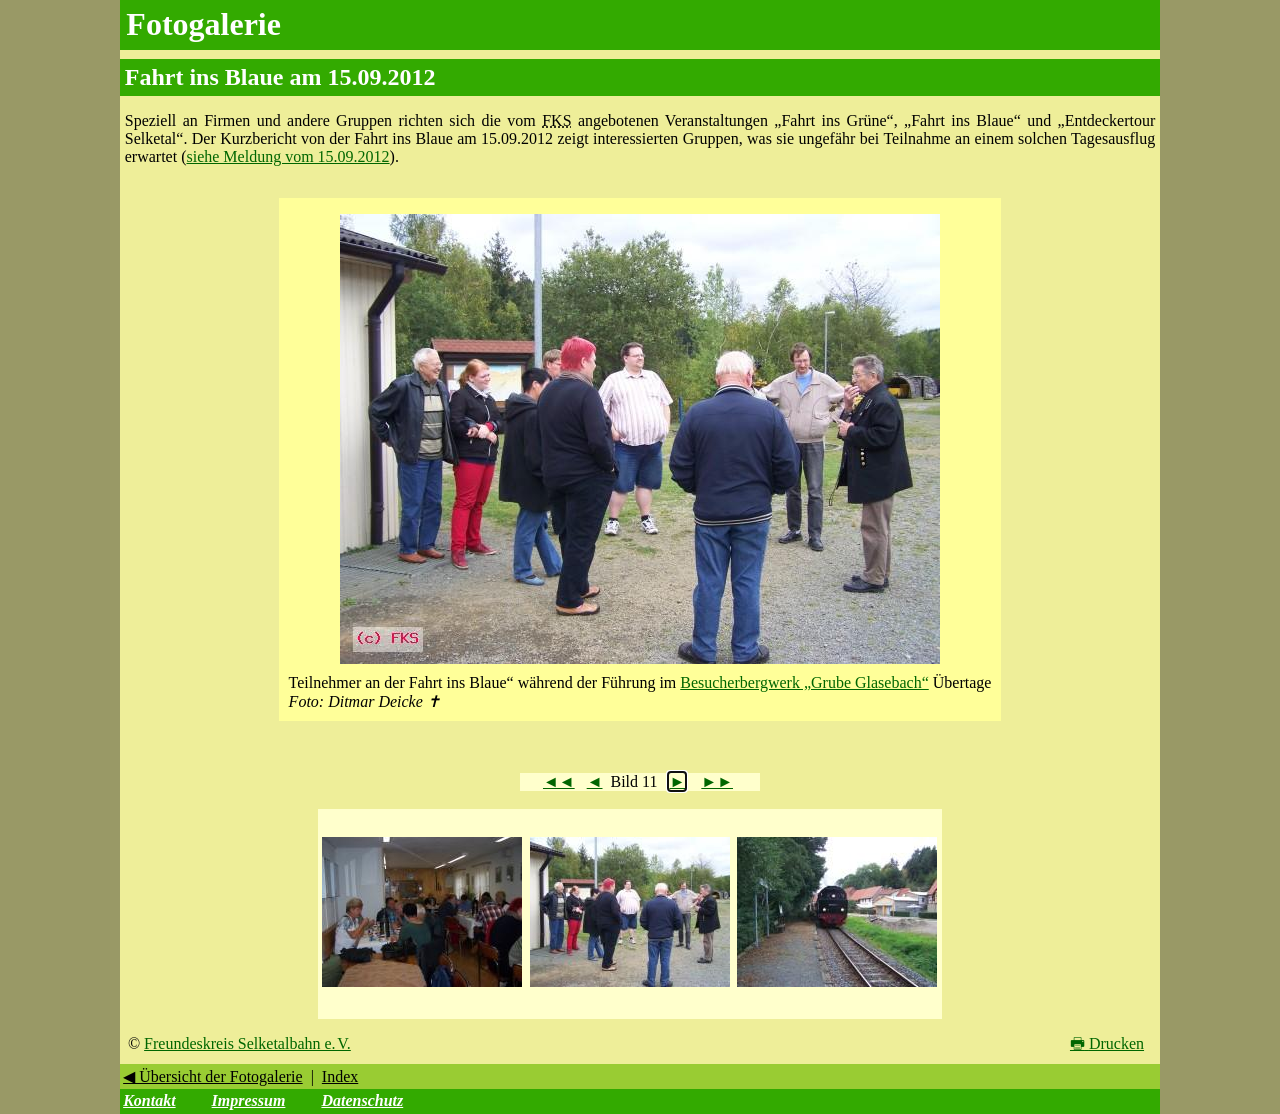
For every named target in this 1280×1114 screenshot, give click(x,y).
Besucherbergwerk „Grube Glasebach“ (804, 682)
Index (340, 1076)
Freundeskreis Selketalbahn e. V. (247, 1043)
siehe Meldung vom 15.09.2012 (287, 156)
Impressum (249, 1100)
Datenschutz (362, 1100)
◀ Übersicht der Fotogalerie (213, 1076)
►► (717, 781)
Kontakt (149, 1100)
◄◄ (559, 781)
